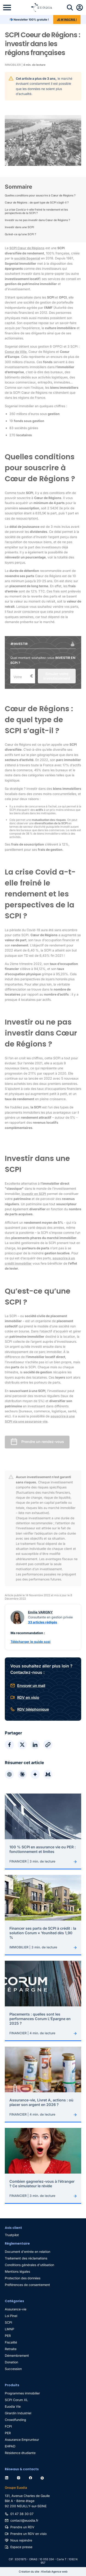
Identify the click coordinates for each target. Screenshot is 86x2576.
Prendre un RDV (22, 2527)
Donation (11, 2362)
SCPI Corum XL (16, 2400)
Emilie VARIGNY (40, 1612)
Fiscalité (11, 2342)
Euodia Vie (13, 2406)
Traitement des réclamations (26, 2258)
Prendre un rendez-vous (42, 1441)
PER (8, 2336)
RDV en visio (28, 1697)
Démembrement (17, 2355)
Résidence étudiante (20, 2453)
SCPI (8, 2322)
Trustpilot (12, 2235)
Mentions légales (17, 2271)
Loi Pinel (11, 2316)
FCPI (8, 2426)
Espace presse (21, 2547)
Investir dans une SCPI (19, 227)
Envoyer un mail (31, 1685)
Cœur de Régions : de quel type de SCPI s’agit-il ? (37, 202)
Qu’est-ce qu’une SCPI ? (20, 234)
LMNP (9, 2329)
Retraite (11, 2349)
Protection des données (22, 2278)
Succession (13, 2369)
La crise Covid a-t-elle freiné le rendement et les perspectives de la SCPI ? (36, 211)
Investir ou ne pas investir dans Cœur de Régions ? (37, 220)
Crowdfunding (15, 2420)
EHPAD (10, 2446)
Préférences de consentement (27, 2285)
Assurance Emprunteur (22, 2439)
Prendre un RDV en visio (28, 2534)
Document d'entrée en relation (27, 2252)
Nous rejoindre (21, 2540)
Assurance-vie (15, 2309)
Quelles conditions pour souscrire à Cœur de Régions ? (40, 195)
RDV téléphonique (33, 1709)
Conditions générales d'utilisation (29, 2265)
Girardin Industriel (18, 2413)
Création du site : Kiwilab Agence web (43, 2571)
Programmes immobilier (22, 2393)
